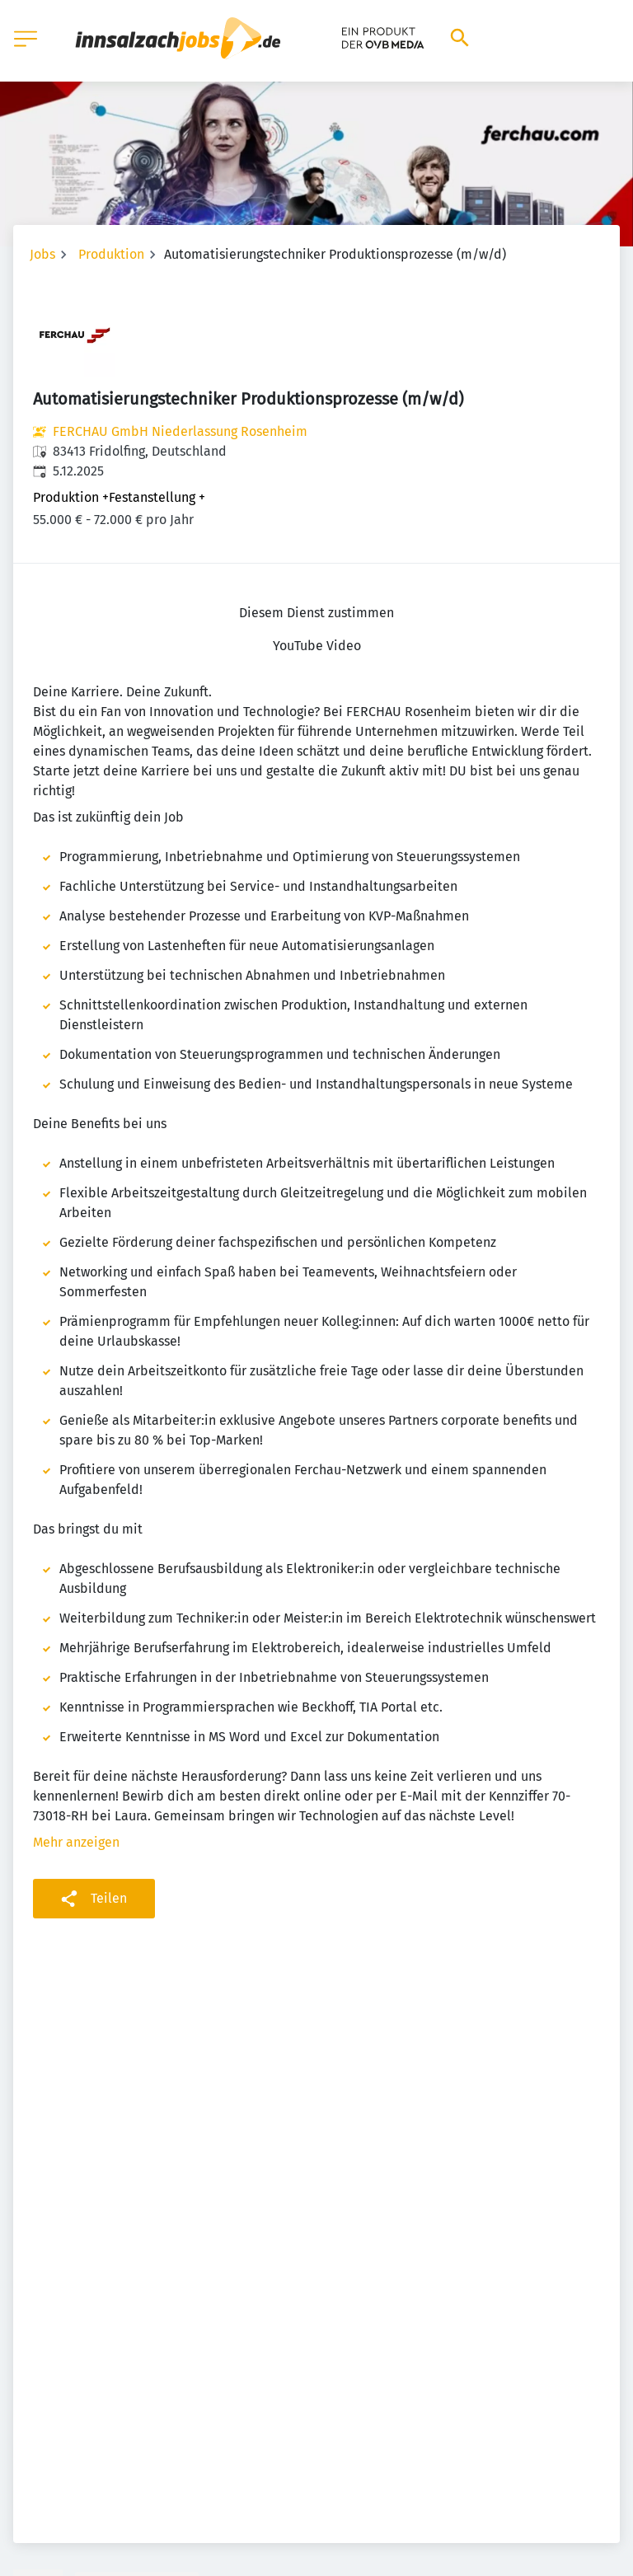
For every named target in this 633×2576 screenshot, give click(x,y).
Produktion (111, 254)
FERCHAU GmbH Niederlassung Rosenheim (180, 431)
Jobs (42, 254)
